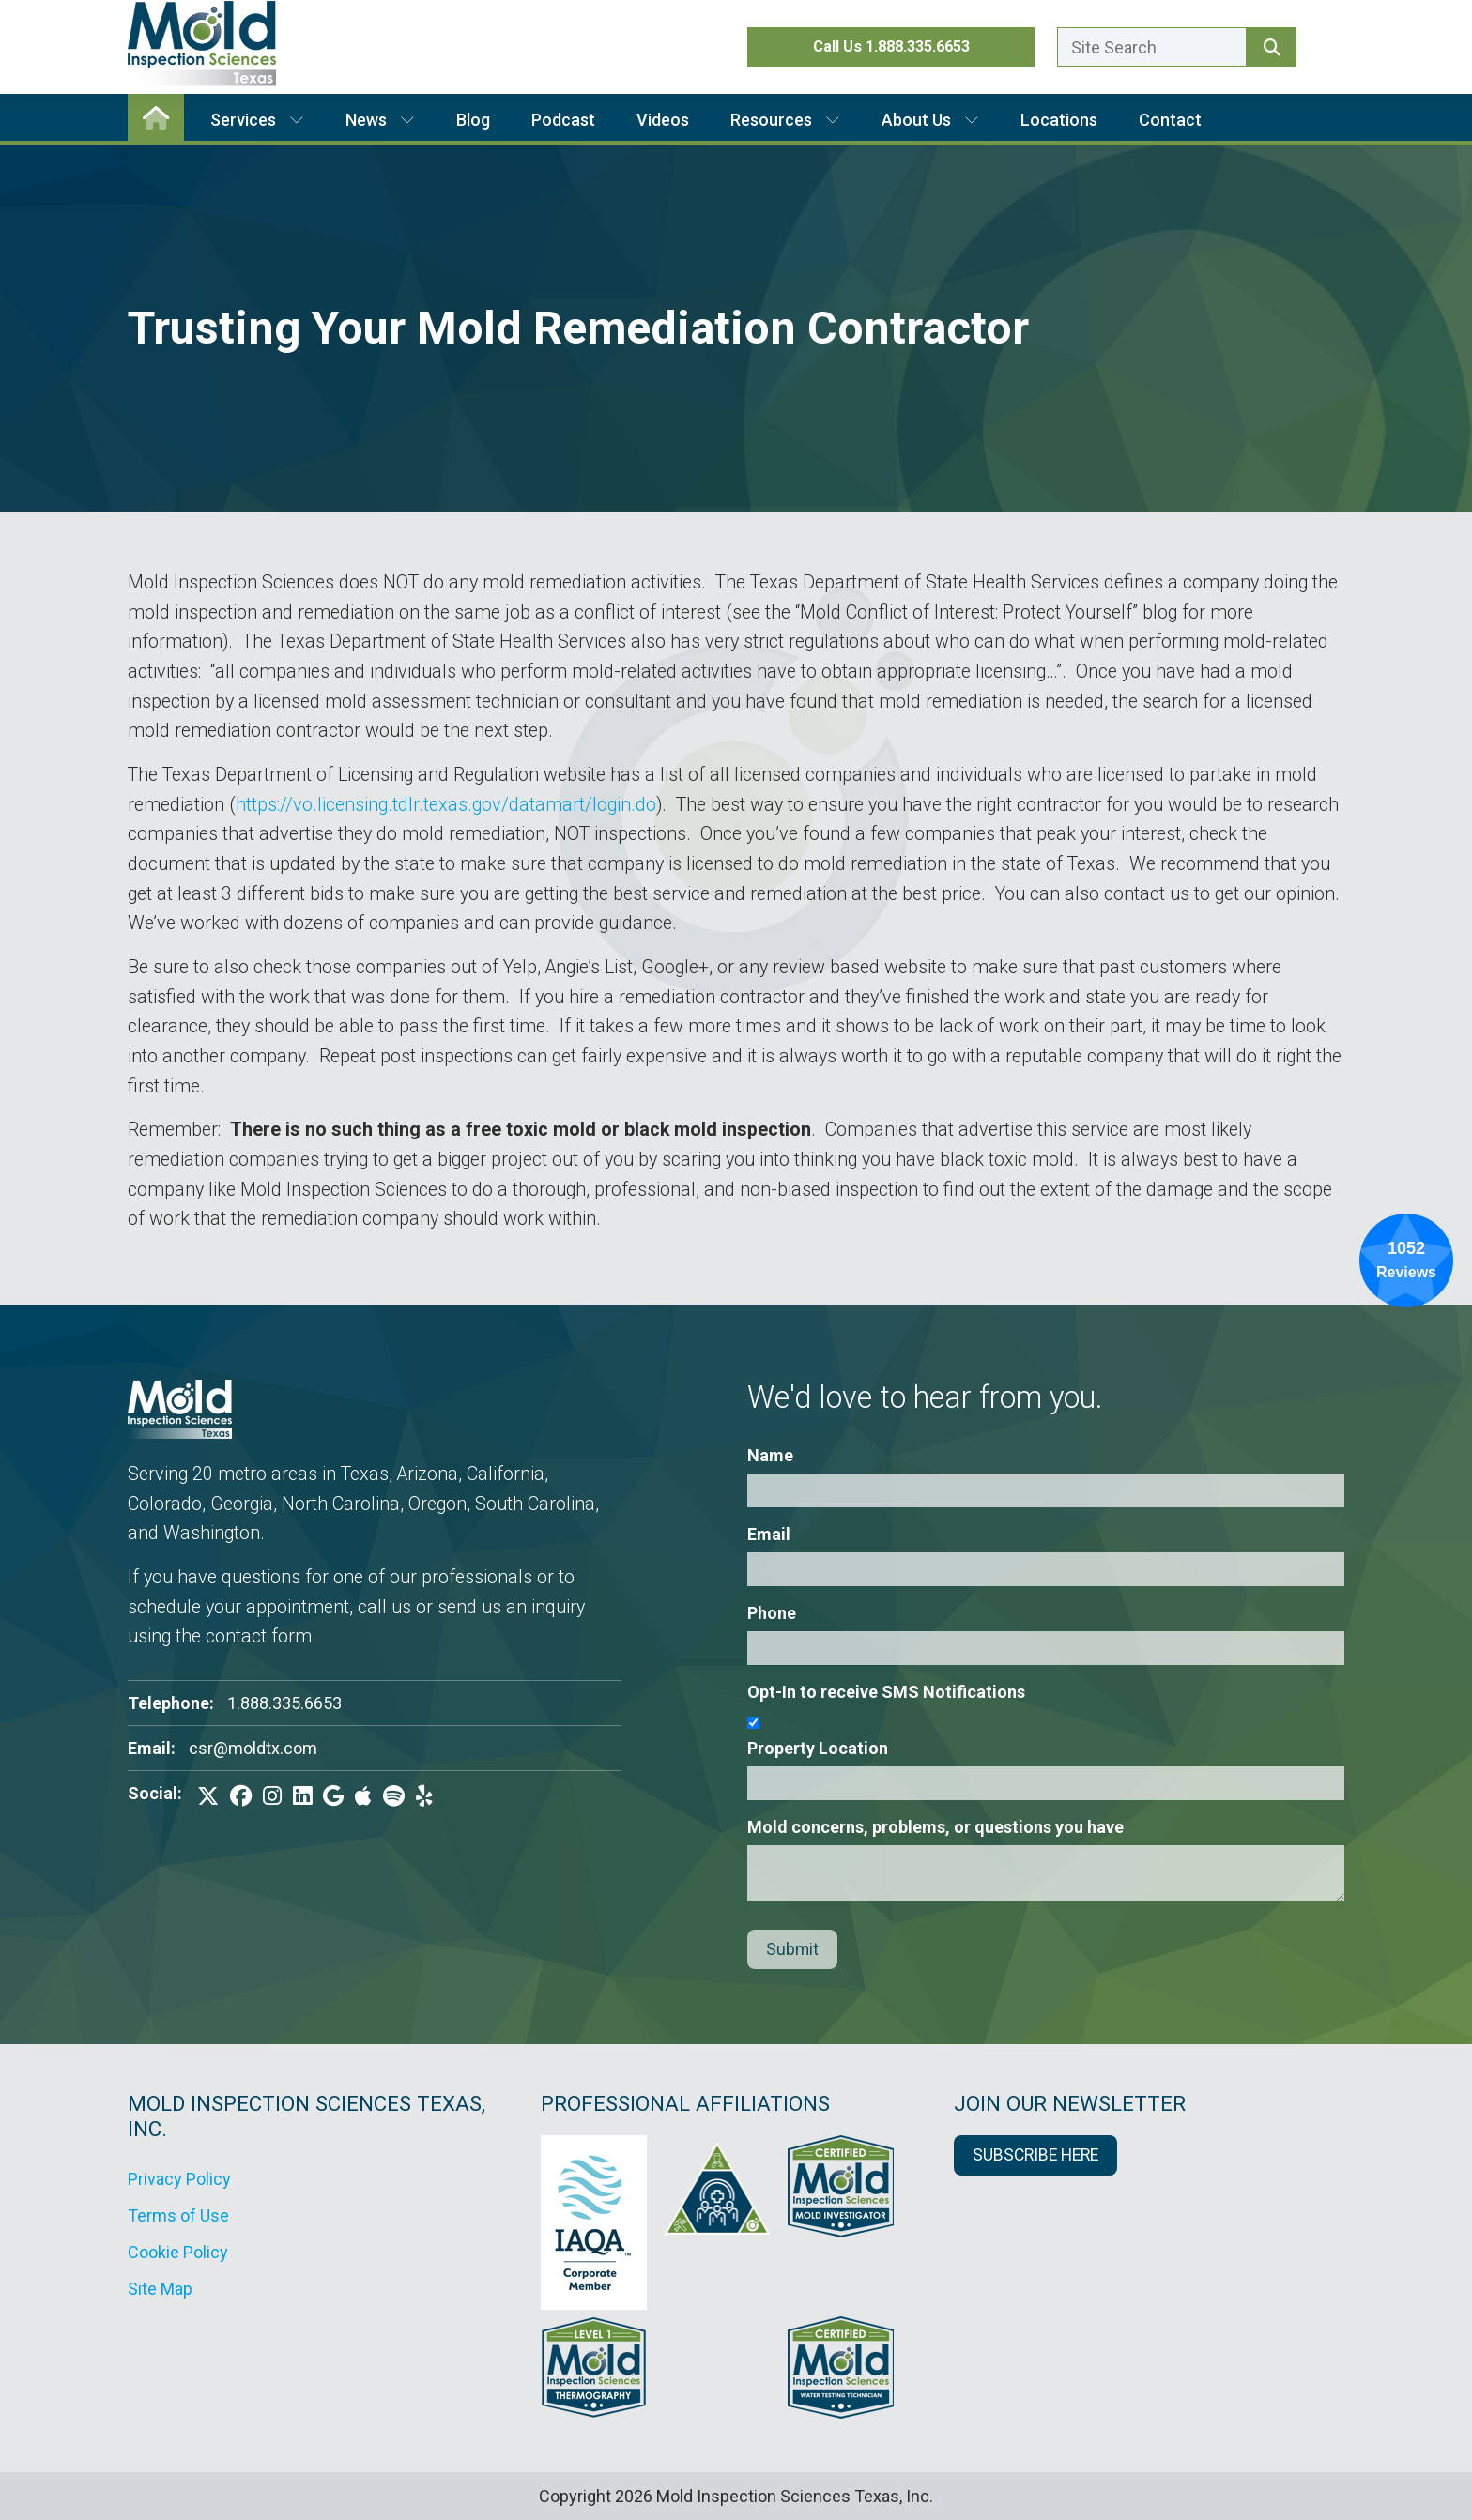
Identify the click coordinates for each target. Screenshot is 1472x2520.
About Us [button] (930, 120)
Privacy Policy (179, 2179)
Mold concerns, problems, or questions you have (935, 1827)
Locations (1058, 120)
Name (770, 1455)
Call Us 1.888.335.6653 (891, 46)
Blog (473, 120)
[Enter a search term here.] (1152, 47)
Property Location (817, 1748)
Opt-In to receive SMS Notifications (886, 1692)
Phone (771, 1613)
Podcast (563, 120)
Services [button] (257, 120)
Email (768, 1534)
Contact (1170, 120)
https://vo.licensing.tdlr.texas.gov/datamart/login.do (446, 805)
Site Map (160, 2289)
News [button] (380, 120)
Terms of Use (178, 2215)
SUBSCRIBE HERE (1035, 2155)
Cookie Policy (178, 2252)
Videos (662, 120)
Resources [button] (785, 120)
